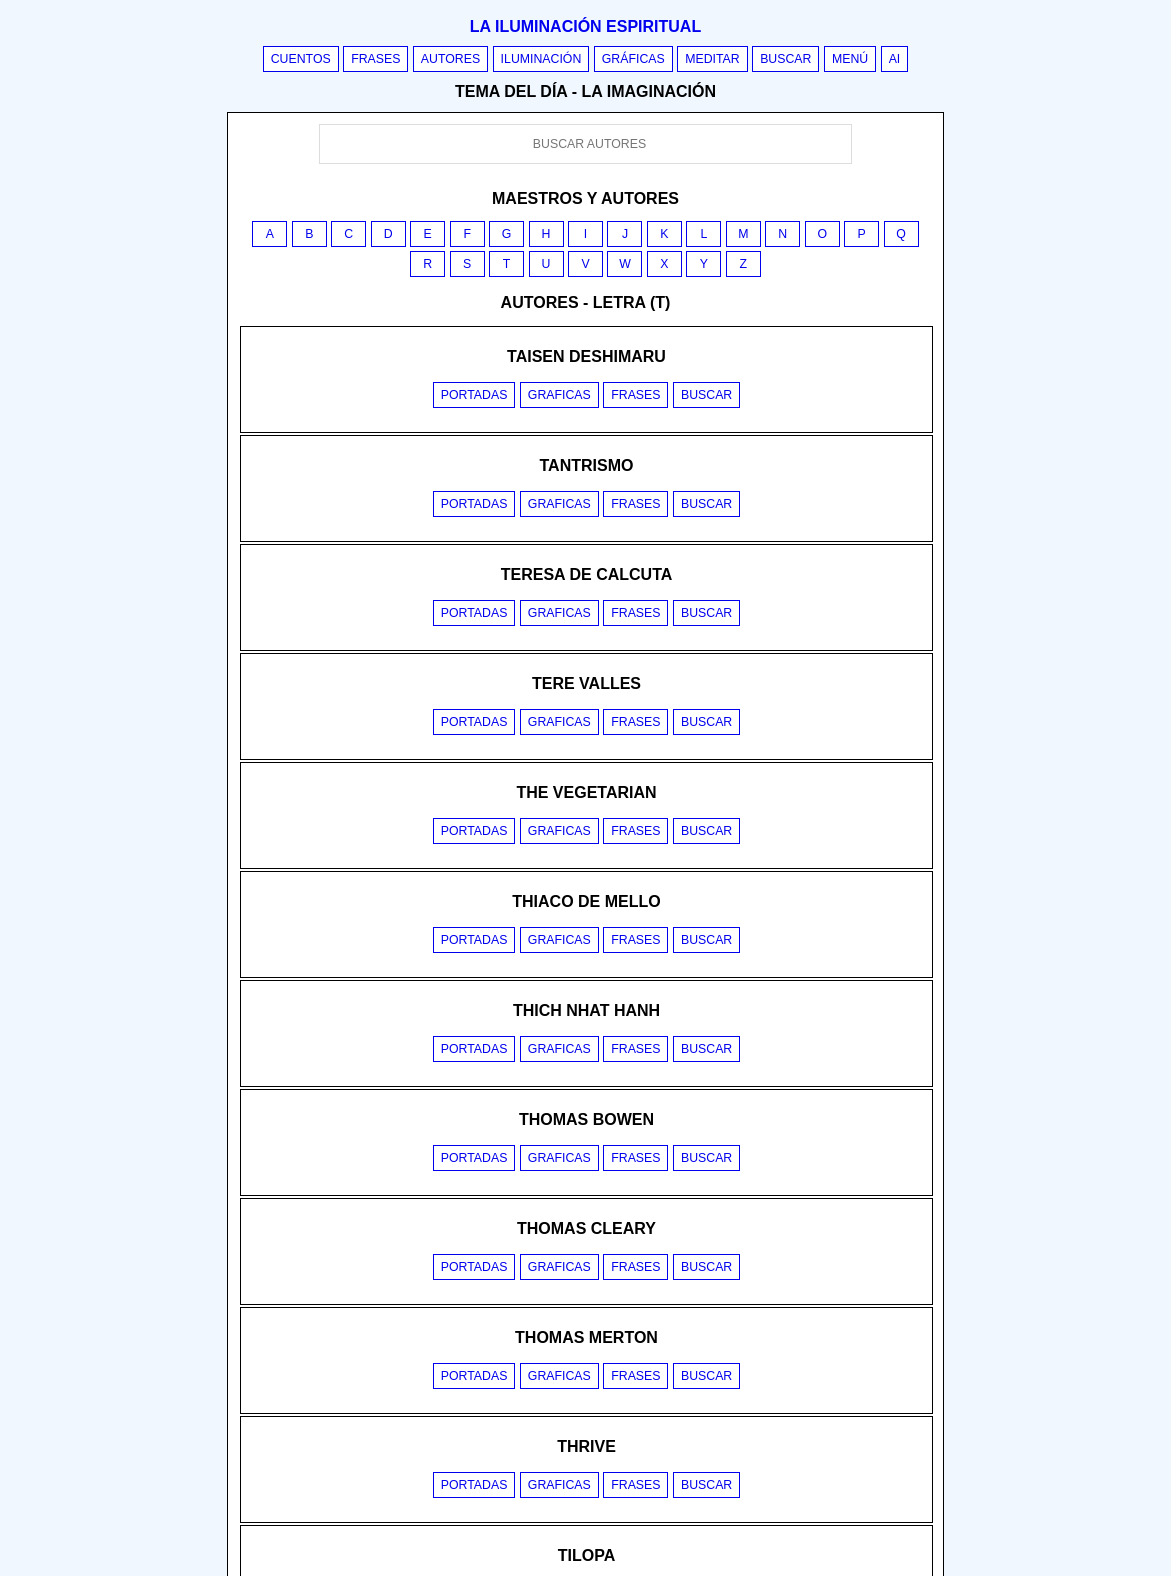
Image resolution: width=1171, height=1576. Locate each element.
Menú (850, 59)
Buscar (785, 59)
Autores (450, 59)
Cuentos (301, 59)
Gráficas (633, 59)
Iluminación (541, 59)
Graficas (559, 395)
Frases (375, 59)
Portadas (474, 395)
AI (895, 59)
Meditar (712, 59)
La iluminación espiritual (585, 26)
